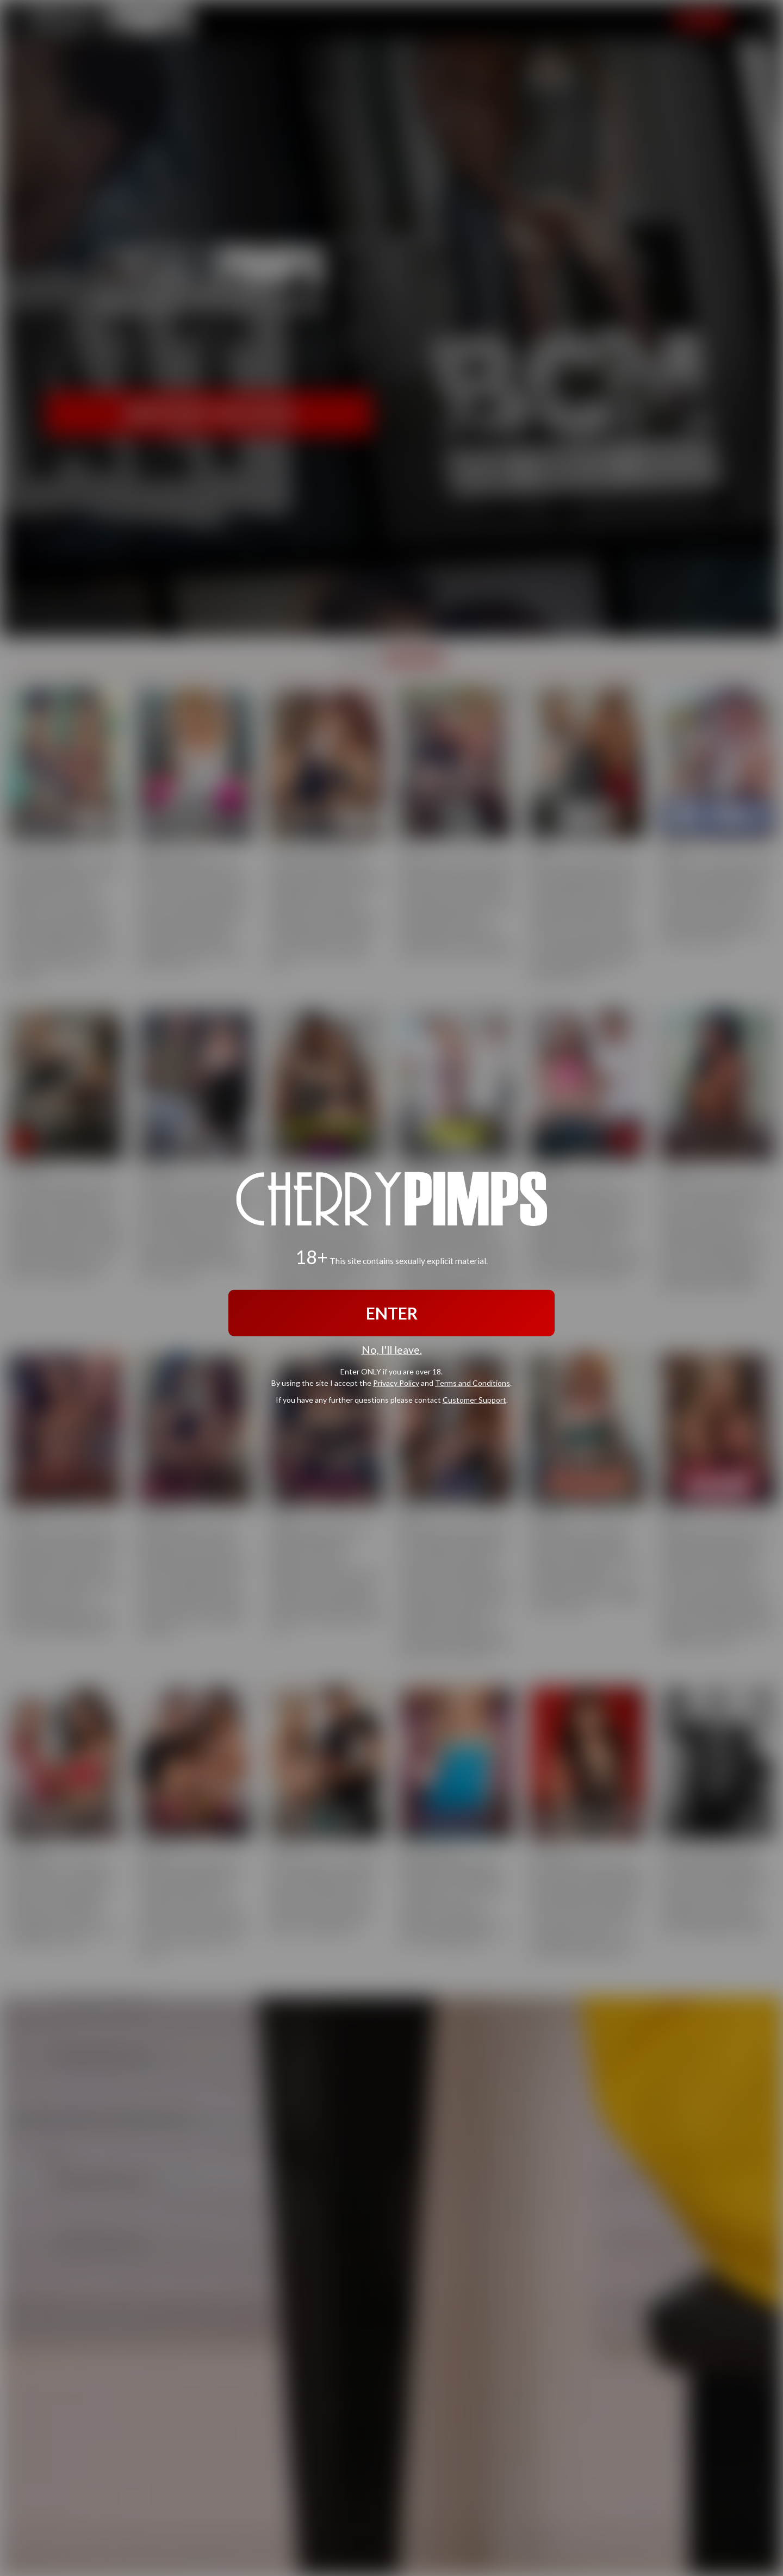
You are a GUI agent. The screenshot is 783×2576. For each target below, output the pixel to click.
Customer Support (474, 1399)
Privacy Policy (396, 1382)
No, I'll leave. (392, 1349)
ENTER (392, 1312)
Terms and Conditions (472, 1382)
